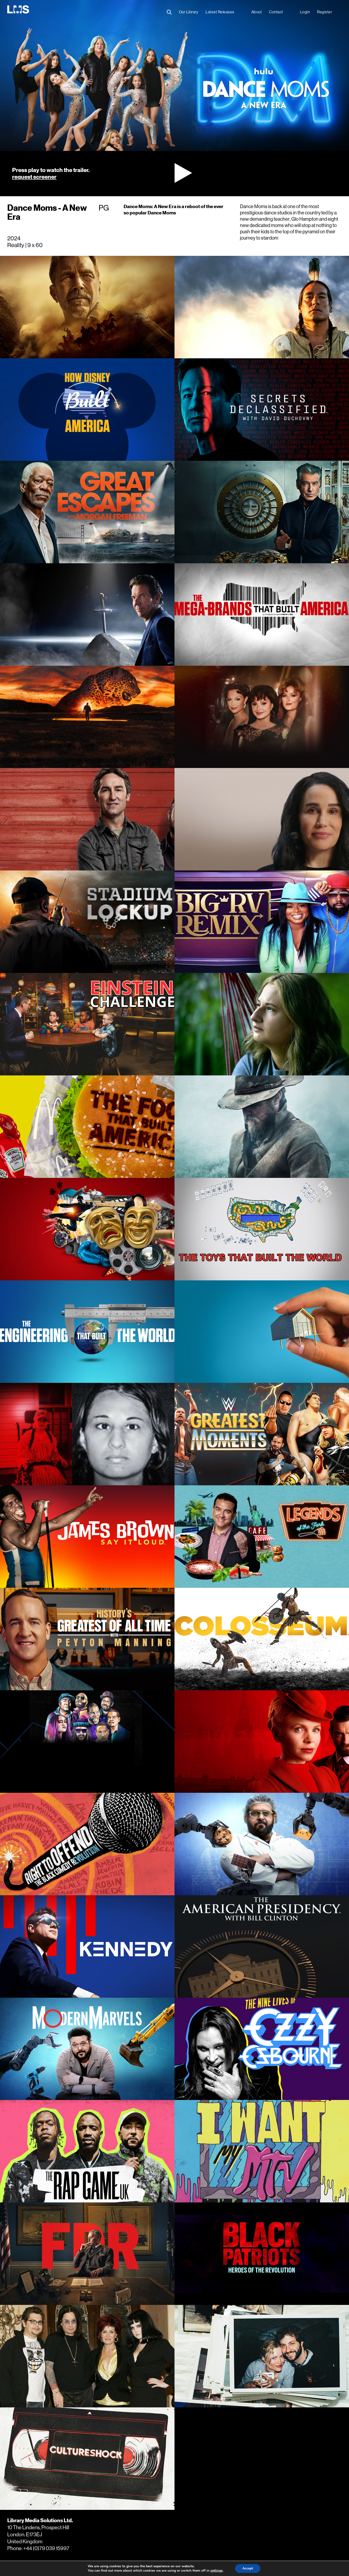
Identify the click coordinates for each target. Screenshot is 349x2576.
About (256, 12)
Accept (247, 2568)
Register (324, 12)
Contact (276, 12)
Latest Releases (220, 12)
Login (305, 12)
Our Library (188, 12)
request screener (34, 176)
